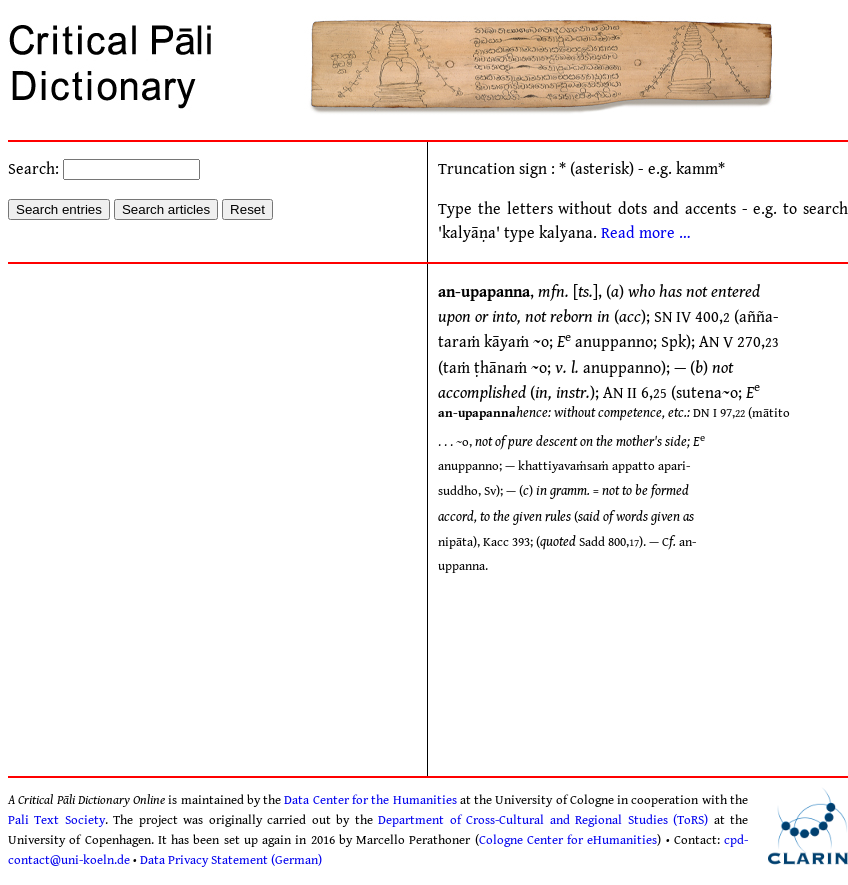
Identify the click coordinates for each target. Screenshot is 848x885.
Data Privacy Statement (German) (231, 860)
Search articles (166, 209)
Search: (104, 169)
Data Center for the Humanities (370, 800)
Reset (247, 209)
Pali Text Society (56, 820)
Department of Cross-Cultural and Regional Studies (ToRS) (543, 820)
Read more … (646, 233)
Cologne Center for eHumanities (568, 840)
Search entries (59, 209)
